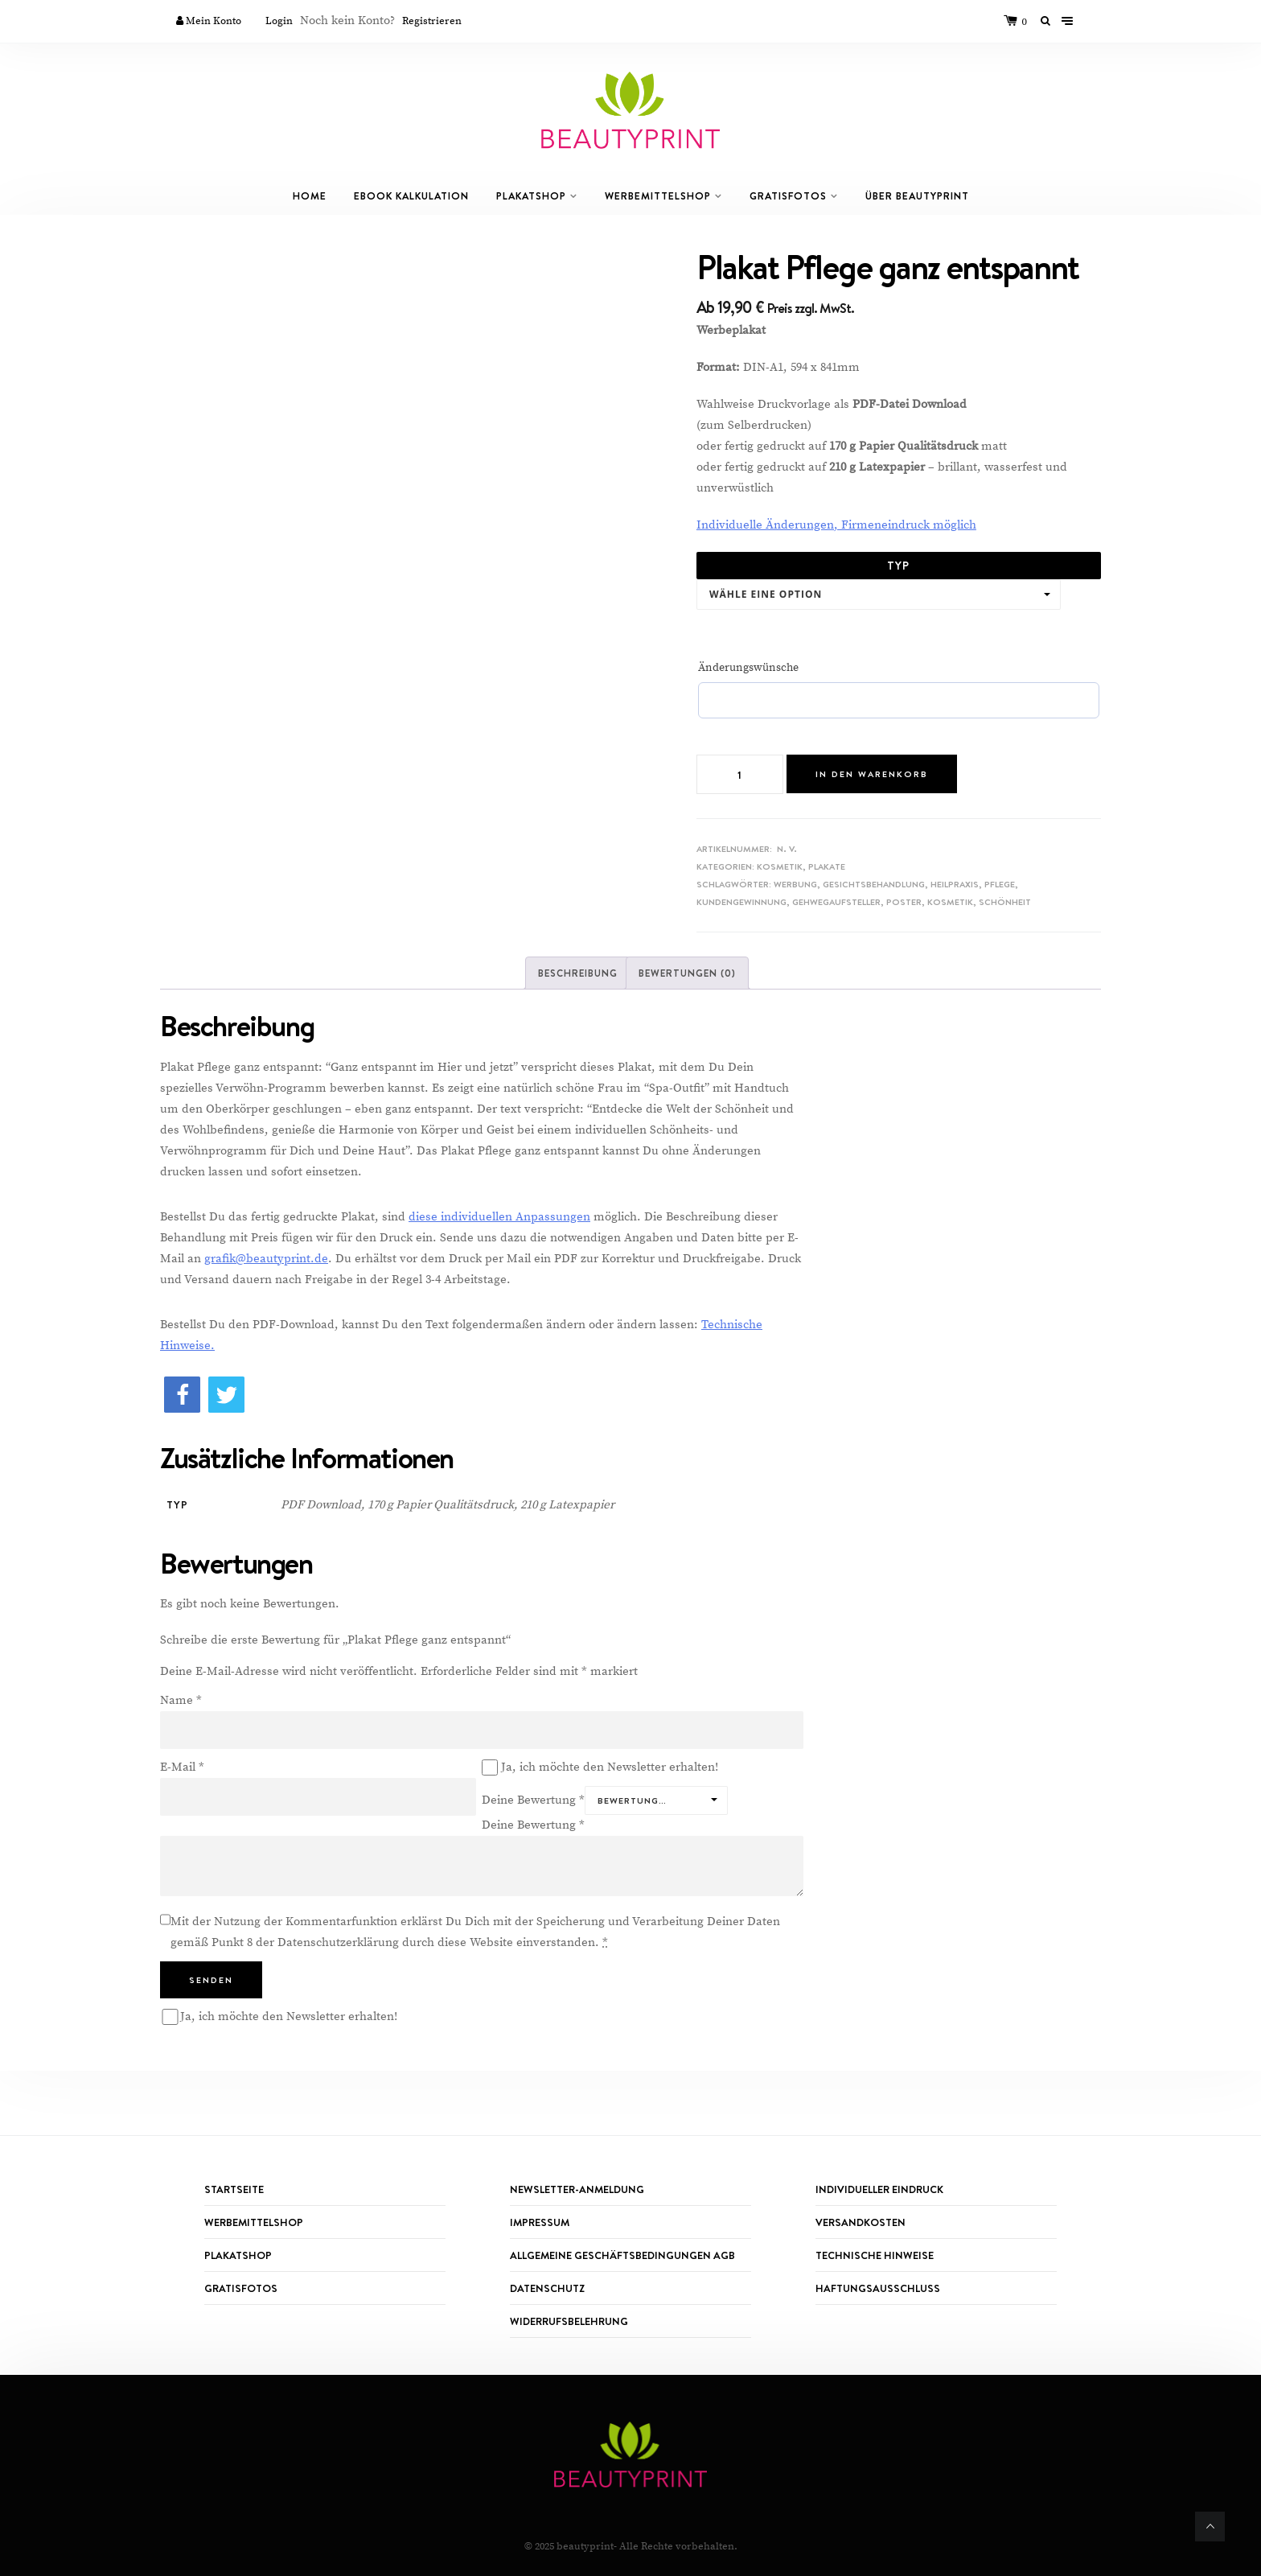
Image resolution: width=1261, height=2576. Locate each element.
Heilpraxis (954, 884)
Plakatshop (531, 196)
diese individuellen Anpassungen (499, 1216)
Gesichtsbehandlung (874, 884)
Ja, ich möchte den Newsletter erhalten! (600, 1767)
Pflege (999, 884)
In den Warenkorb (871, 773)
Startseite (234, 2189)
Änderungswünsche (748, 667)
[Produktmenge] (740, 774)
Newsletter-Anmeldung (577, 2189)
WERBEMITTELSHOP (253, 2222)
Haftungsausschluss (877, 2288)
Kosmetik (780, 866)
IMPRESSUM (539, 2222)
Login (279, 20)
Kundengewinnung (741, 901)
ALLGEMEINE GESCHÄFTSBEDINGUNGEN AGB (622, 2255)
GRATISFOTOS (788, 196)
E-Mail (182, 1767)
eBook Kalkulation (411, 196)
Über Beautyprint (917, 196)
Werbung (795, 884)
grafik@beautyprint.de (266, 1258)
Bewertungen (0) (687, 973)
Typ (898, 566)
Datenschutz (547, 2288)
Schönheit (1005, 901)
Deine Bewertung (533, 1800)
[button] (182, 1394)
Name (181, 1700)
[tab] (577, 973)
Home (310, 196)
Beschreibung (578, 973)
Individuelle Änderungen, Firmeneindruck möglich (836, 525)
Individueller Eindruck (879, 2189)
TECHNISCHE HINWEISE (874, 2255)
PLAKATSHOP (238, 2255)
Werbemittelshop (658, 196)
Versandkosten (860, 2222)
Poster (904, 901)
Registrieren (432, 20)
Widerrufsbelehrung (569, 2321)
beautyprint (585, 2546)
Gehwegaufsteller (836, 901)
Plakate (826, 866)
